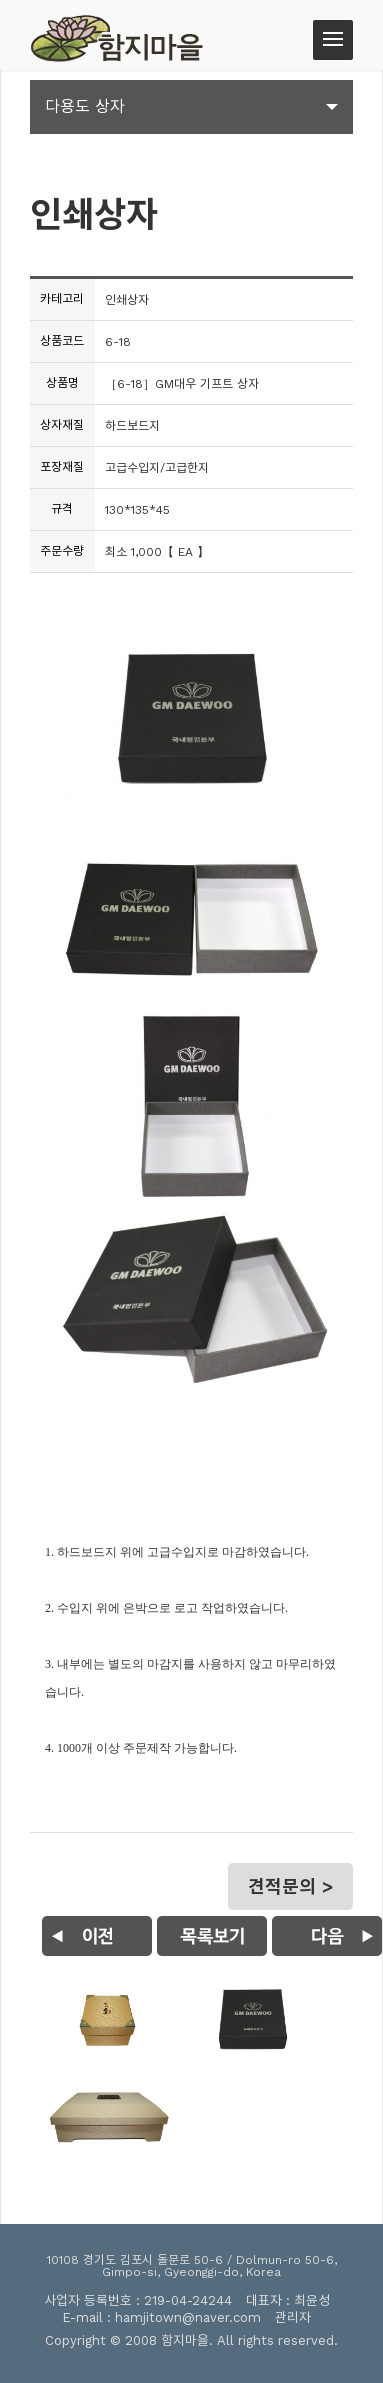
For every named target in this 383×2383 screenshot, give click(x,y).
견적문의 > (290, 1886)
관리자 (293, 2317)
